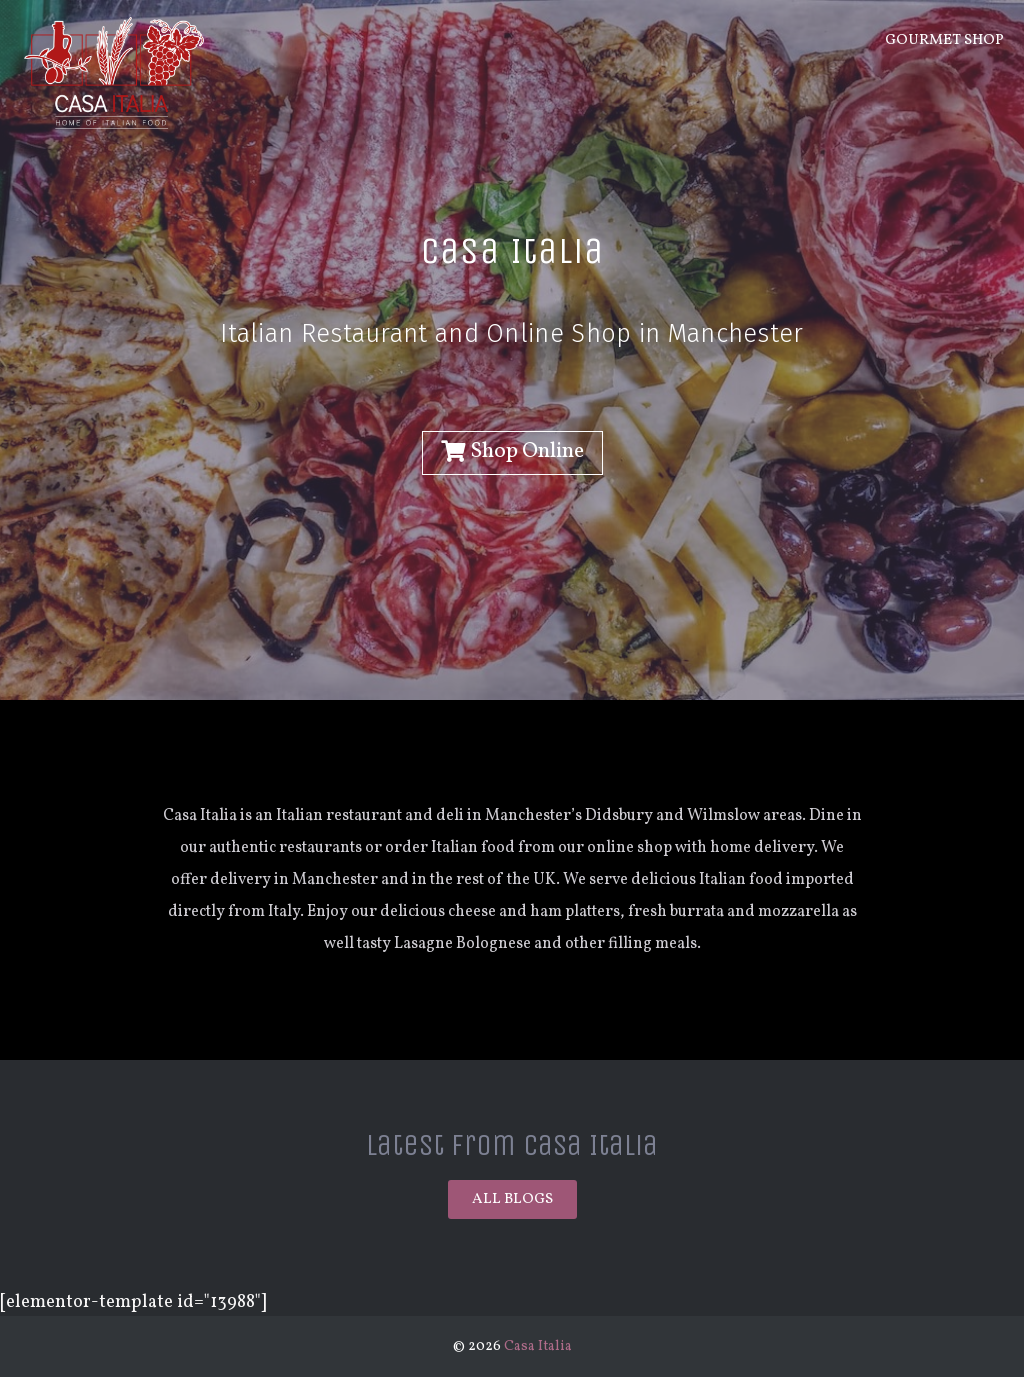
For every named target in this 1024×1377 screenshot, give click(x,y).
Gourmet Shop (944, 40)
